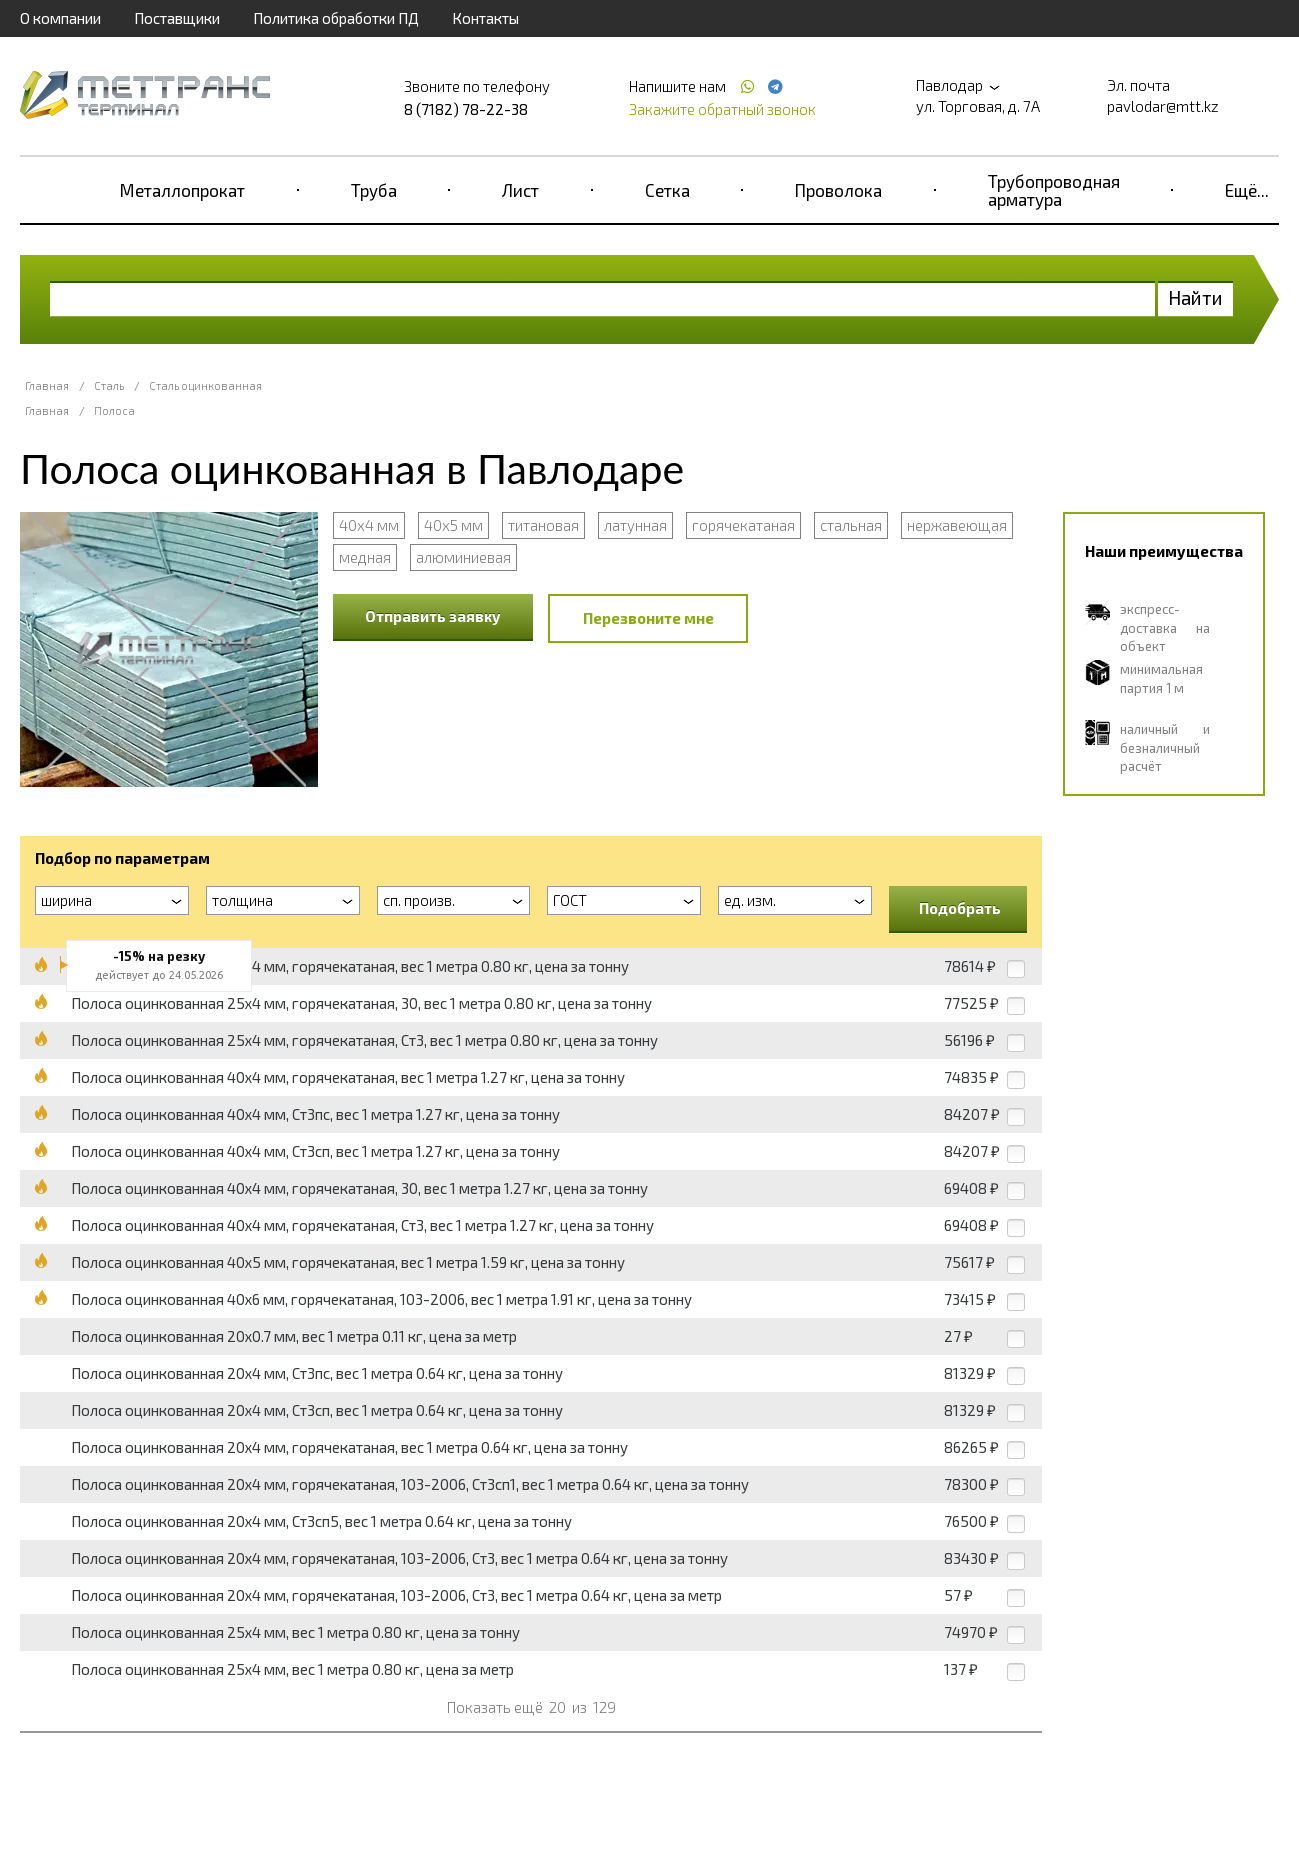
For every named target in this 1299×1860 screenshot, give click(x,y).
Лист (520, 190)
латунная (635, 525)
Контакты (485, 18)
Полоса (114, 410)
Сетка (667, 190)
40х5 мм (453, 525)
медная (365, 557)
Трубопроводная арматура (1054, 190)
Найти (1195, 297)
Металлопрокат (182, 190)
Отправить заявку (433, 616)
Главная (47, 385)
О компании (60, 18)
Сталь (109, 385)
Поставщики (177, 18)
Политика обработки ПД (336, 18)
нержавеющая (957, 525)
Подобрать (960, 908)
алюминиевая (463, 557)
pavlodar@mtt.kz (1163, 106)
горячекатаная (743, 525)
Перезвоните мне (648, 618)
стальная (851, 525)
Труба (374, 190)
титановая (543, 525)
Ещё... (1247, 190)
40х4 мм (369, 525)
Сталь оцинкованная (205, 385)
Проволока (838, 190)
